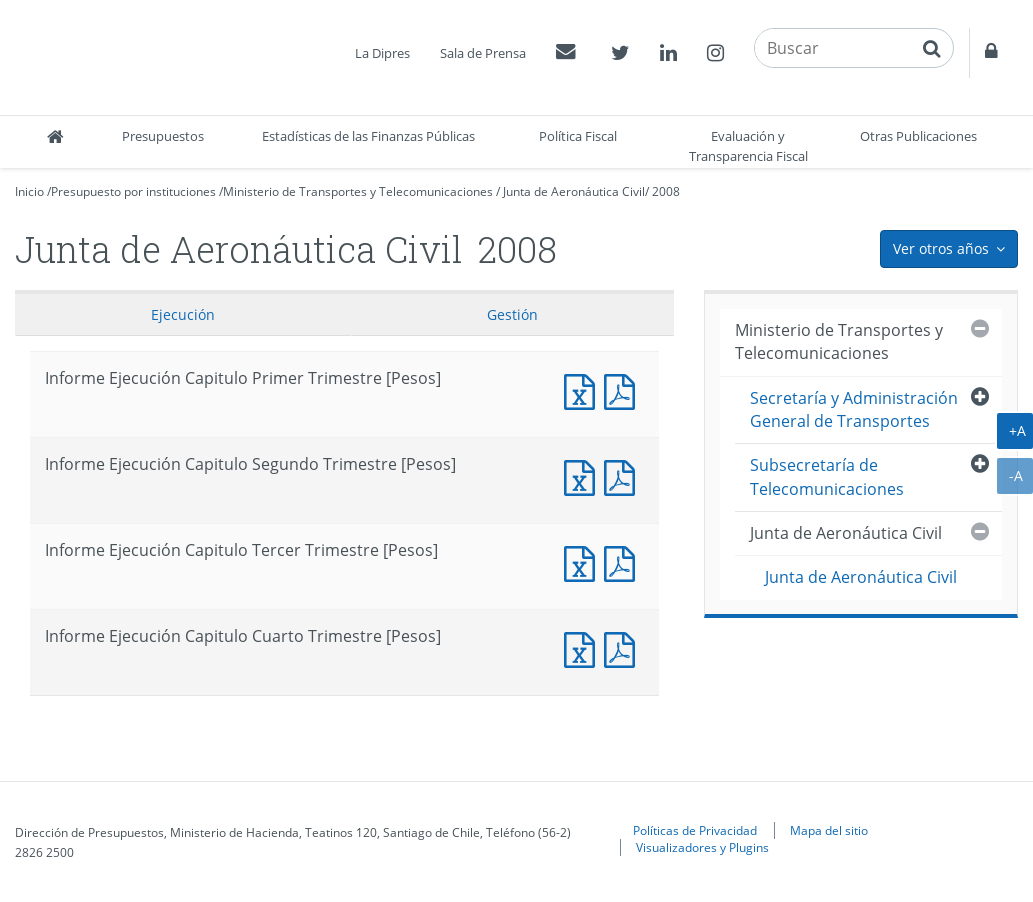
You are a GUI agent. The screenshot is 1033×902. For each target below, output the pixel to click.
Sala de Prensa (483, 53)
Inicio (29, 191)
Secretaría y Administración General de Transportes (854, 409)
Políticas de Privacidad (695, 830)
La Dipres (382, 53)
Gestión (512, 314)
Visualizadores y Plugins (702, 847)
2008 (666, 191)
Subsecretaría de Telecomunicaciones (827, 476)
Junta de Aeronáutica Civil (574, 191)
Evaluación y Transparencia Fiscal (748, 146)
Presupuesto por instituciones (133, 191)
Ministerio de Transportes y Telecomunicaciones (358, 191)
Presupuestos (163, 136)
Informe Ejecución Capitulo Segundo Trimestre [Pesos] (584, 475)
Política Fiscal (578, 136)
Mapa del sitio (829, 830)
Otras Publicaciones (918, 136)
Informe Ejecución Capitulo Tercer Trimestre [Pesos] (584, 561)
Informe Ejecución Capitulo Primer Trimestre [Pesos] (584, 389)
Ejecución (183, 314)
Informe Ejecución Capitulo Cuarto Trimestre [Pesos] (584, 647)
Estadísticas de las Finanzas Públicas (368, 136)
